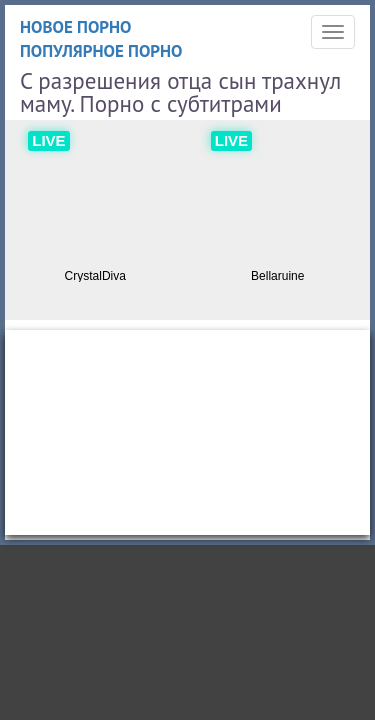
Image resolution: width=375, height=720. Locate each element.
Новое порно (76, 27)
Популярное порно (101, 51)
